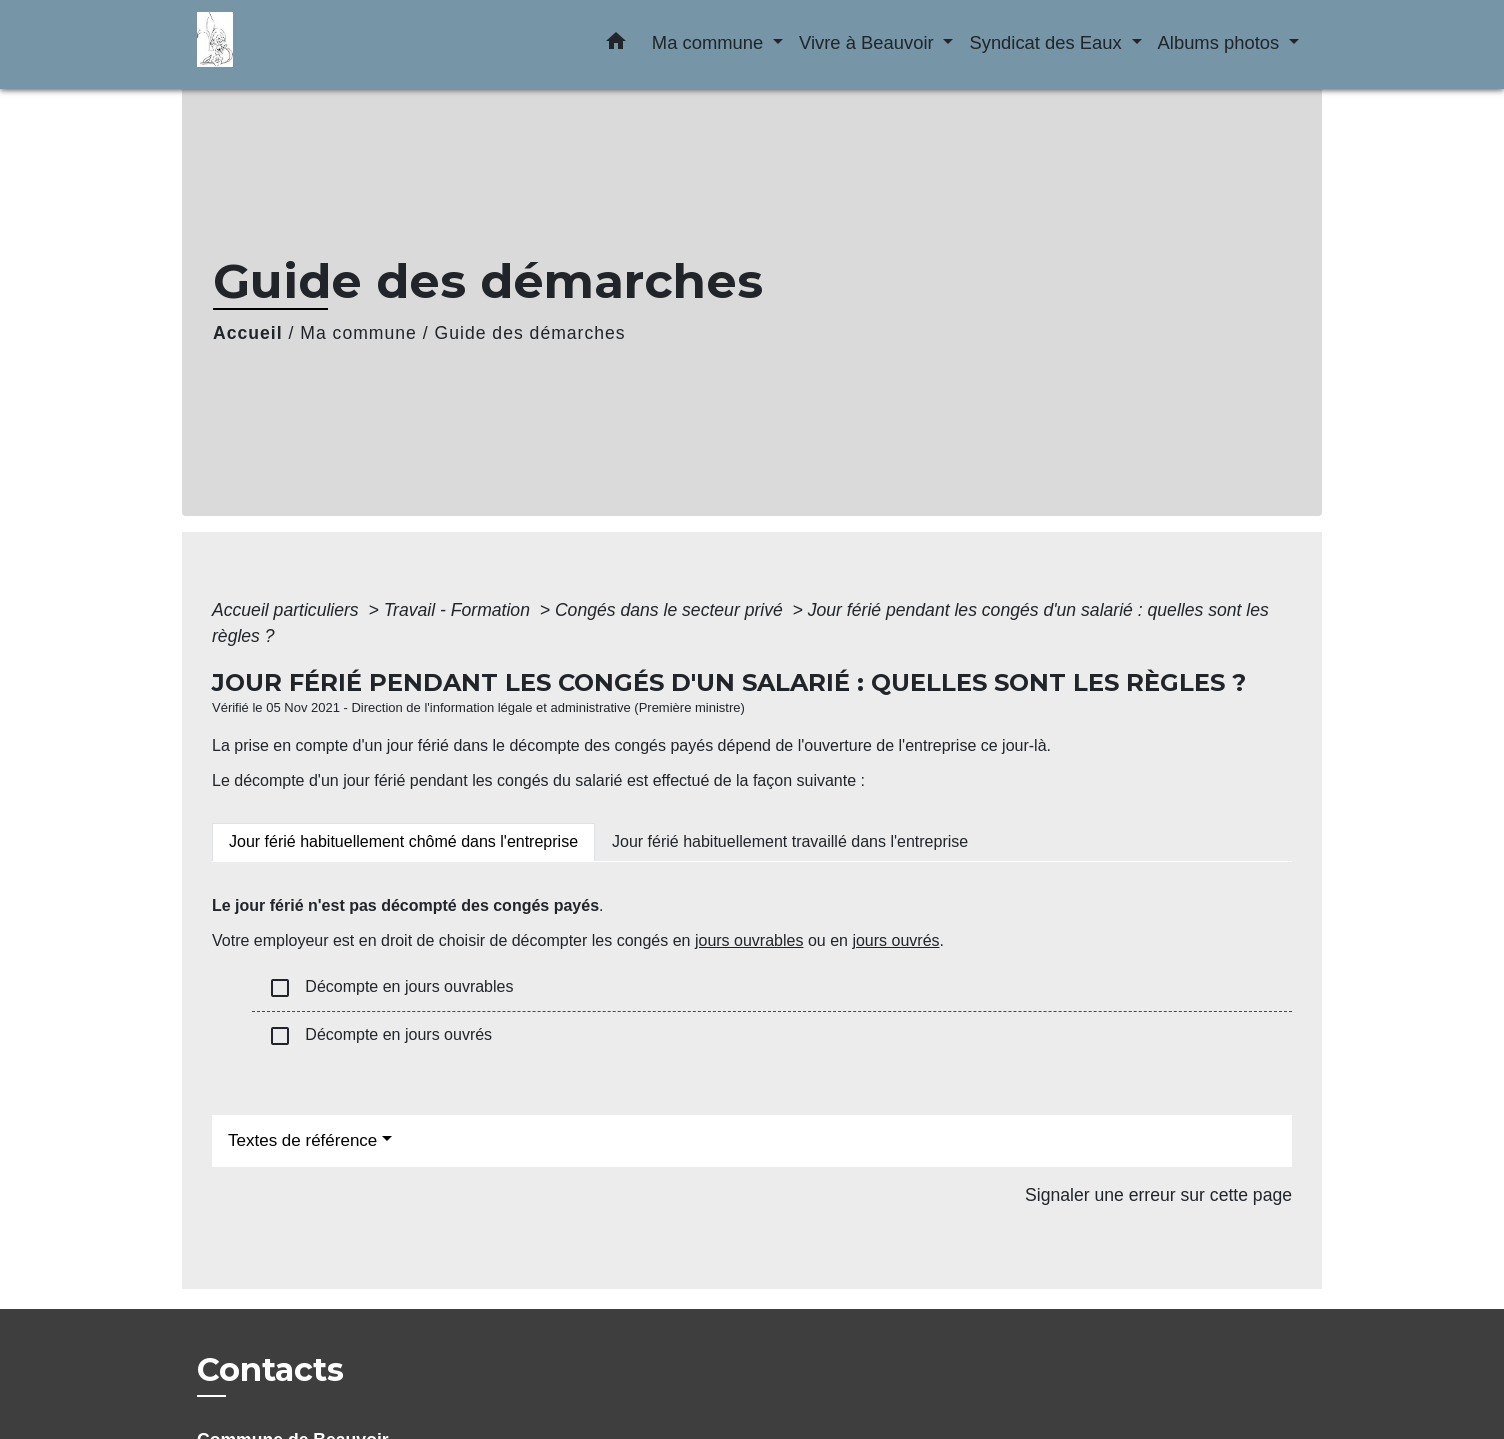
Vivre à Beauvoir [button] (869, 42)
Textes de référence (302, 1140)
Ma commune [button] (710, 42)
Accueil (248, 333)
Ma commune (358, 333)
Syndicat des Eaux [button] (1047, 42)
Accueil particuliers (288, 610)
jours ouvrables (749, 940)
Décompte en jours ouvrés (380, 1036)
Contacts (270, 1370)
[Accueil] (322, 44)
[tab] (403, 842)
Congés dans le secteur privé (671, 610)
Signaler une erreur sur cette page (1158, 1195)
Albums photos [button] (1221, 42)
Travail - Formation (459, 610)
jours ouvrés (895, 940)
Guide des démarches (530, 333)
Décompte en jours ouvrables (390, 988)
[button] (616, 45)
